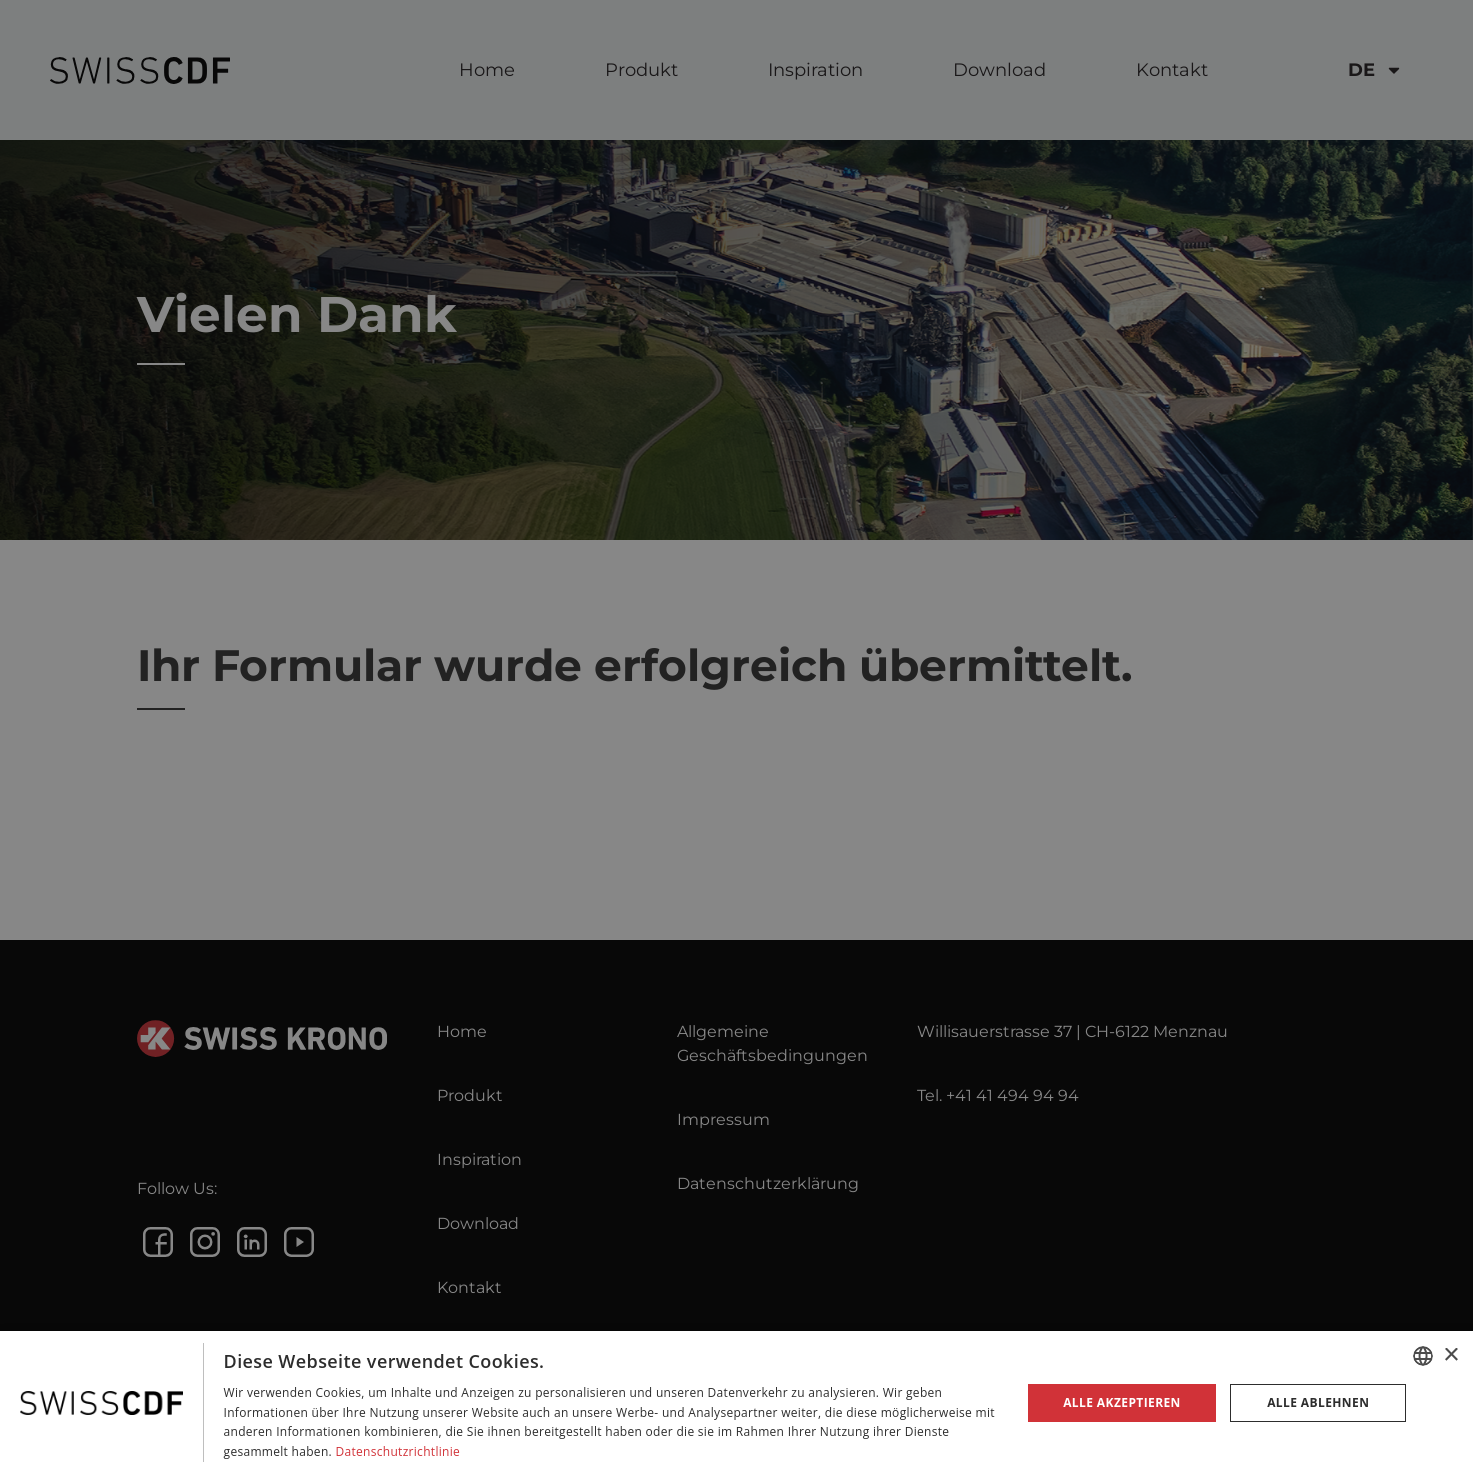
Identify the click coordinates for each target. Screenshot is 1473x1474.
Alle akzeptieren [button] (1122, 1402)
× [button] (1450, 1355)
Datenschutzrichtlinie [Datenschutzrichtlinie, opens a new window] (397, 1451)
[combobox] (1423, 1356)
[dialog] (736, 1402)
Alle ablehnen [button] (1318, 1402)
